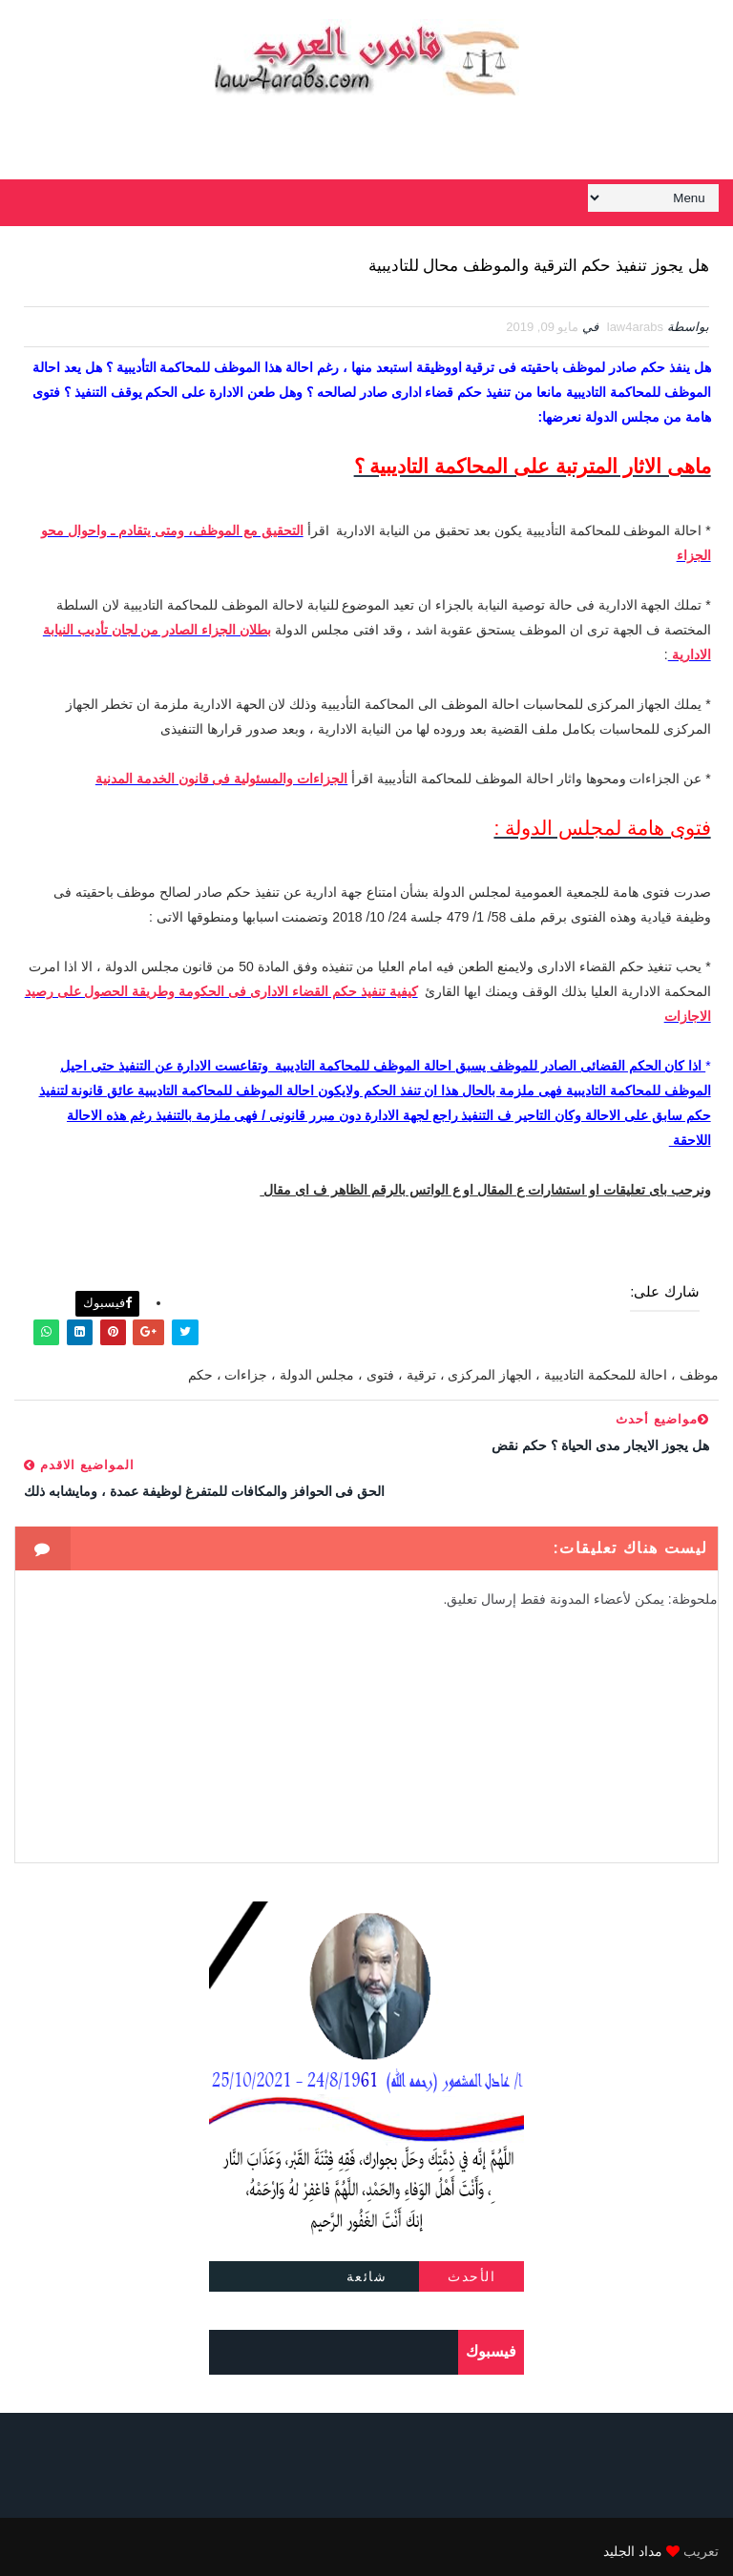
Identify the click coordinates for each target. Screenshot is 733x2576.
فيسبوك (107, 1294)
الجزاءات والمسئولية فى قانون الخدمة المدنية (221, 779)
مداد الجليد (632, 2542)
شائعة (366, 2267)
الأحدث (471, 2267)
